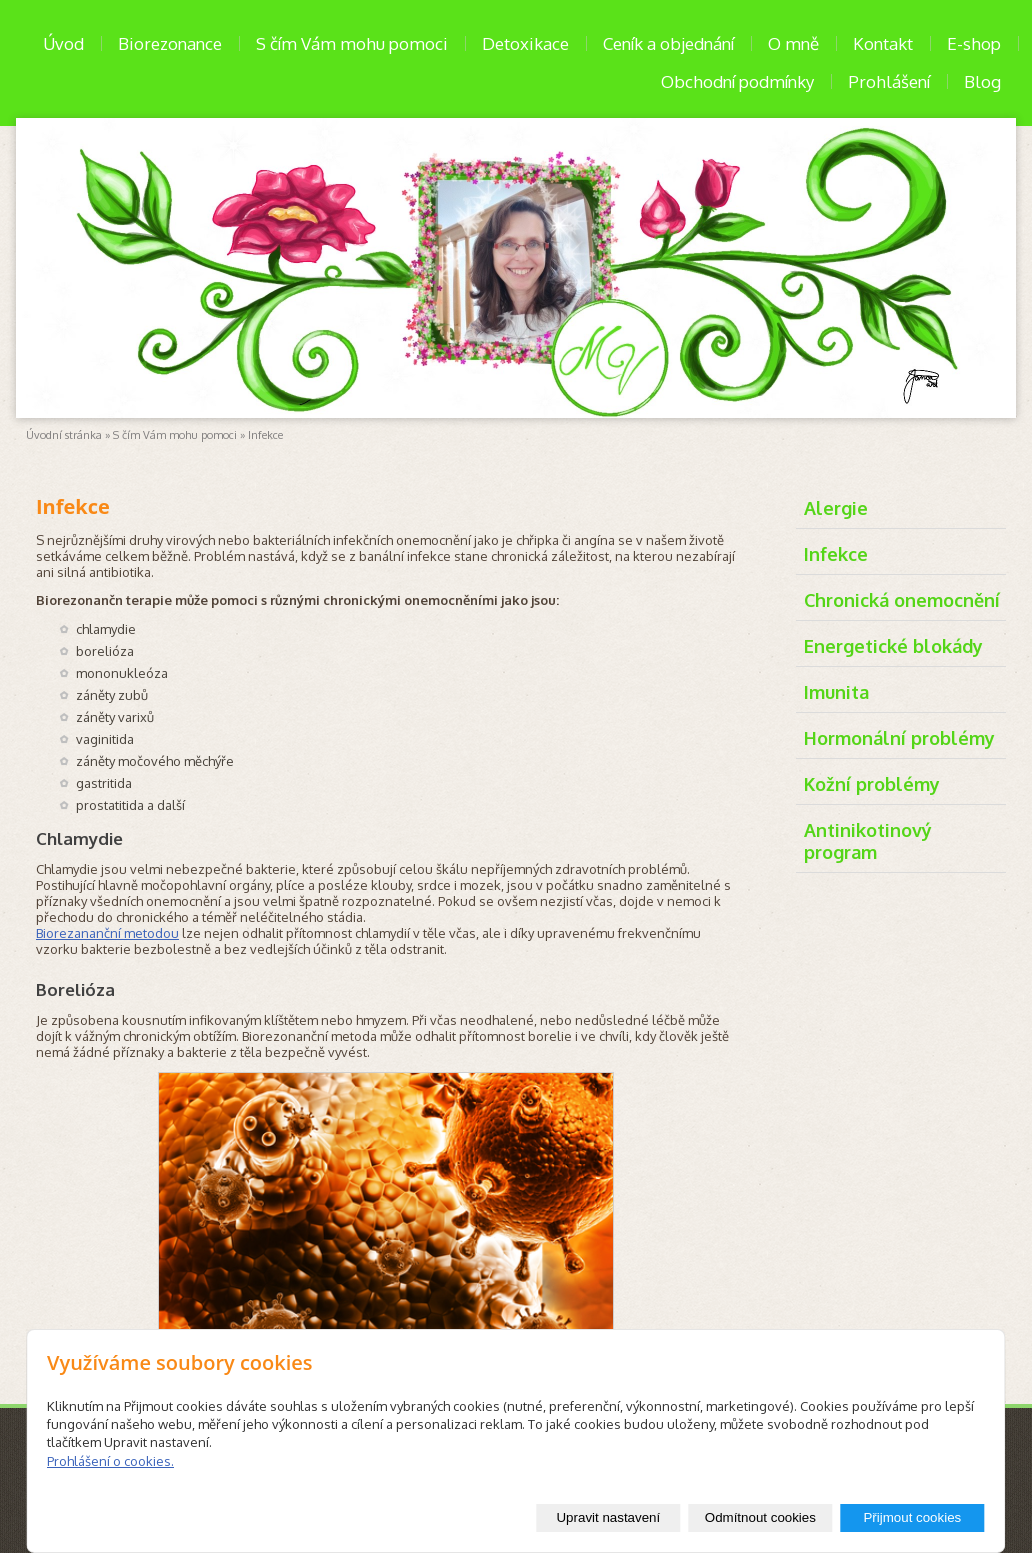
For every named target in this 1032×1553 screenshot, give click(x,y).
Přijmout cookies (912, 1517)
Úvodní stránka (64, 435)
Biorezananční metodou (107, 933)
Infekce (836, 554)
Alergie (836, 508)
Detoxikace (525, 43)
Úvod (63, 43)
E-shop (974, 43)
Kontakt (883, 43)
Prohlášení (889, 81)
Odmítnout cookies (760, 1517)
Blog (982, 81)
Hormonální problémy (899, 738)
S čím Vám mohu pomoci (352, 43)
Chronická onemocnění (902, 600)
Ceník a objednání (668, 43)
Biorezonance (170, 43)
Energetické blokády (893, 646)
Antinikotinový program (868, 841)
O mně (793, 43)
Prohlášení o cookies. (110, 1461)
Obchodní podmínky (737, 81)
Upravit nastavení (608, 1517)
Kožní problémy (872, 784)
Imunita (836, 692)
